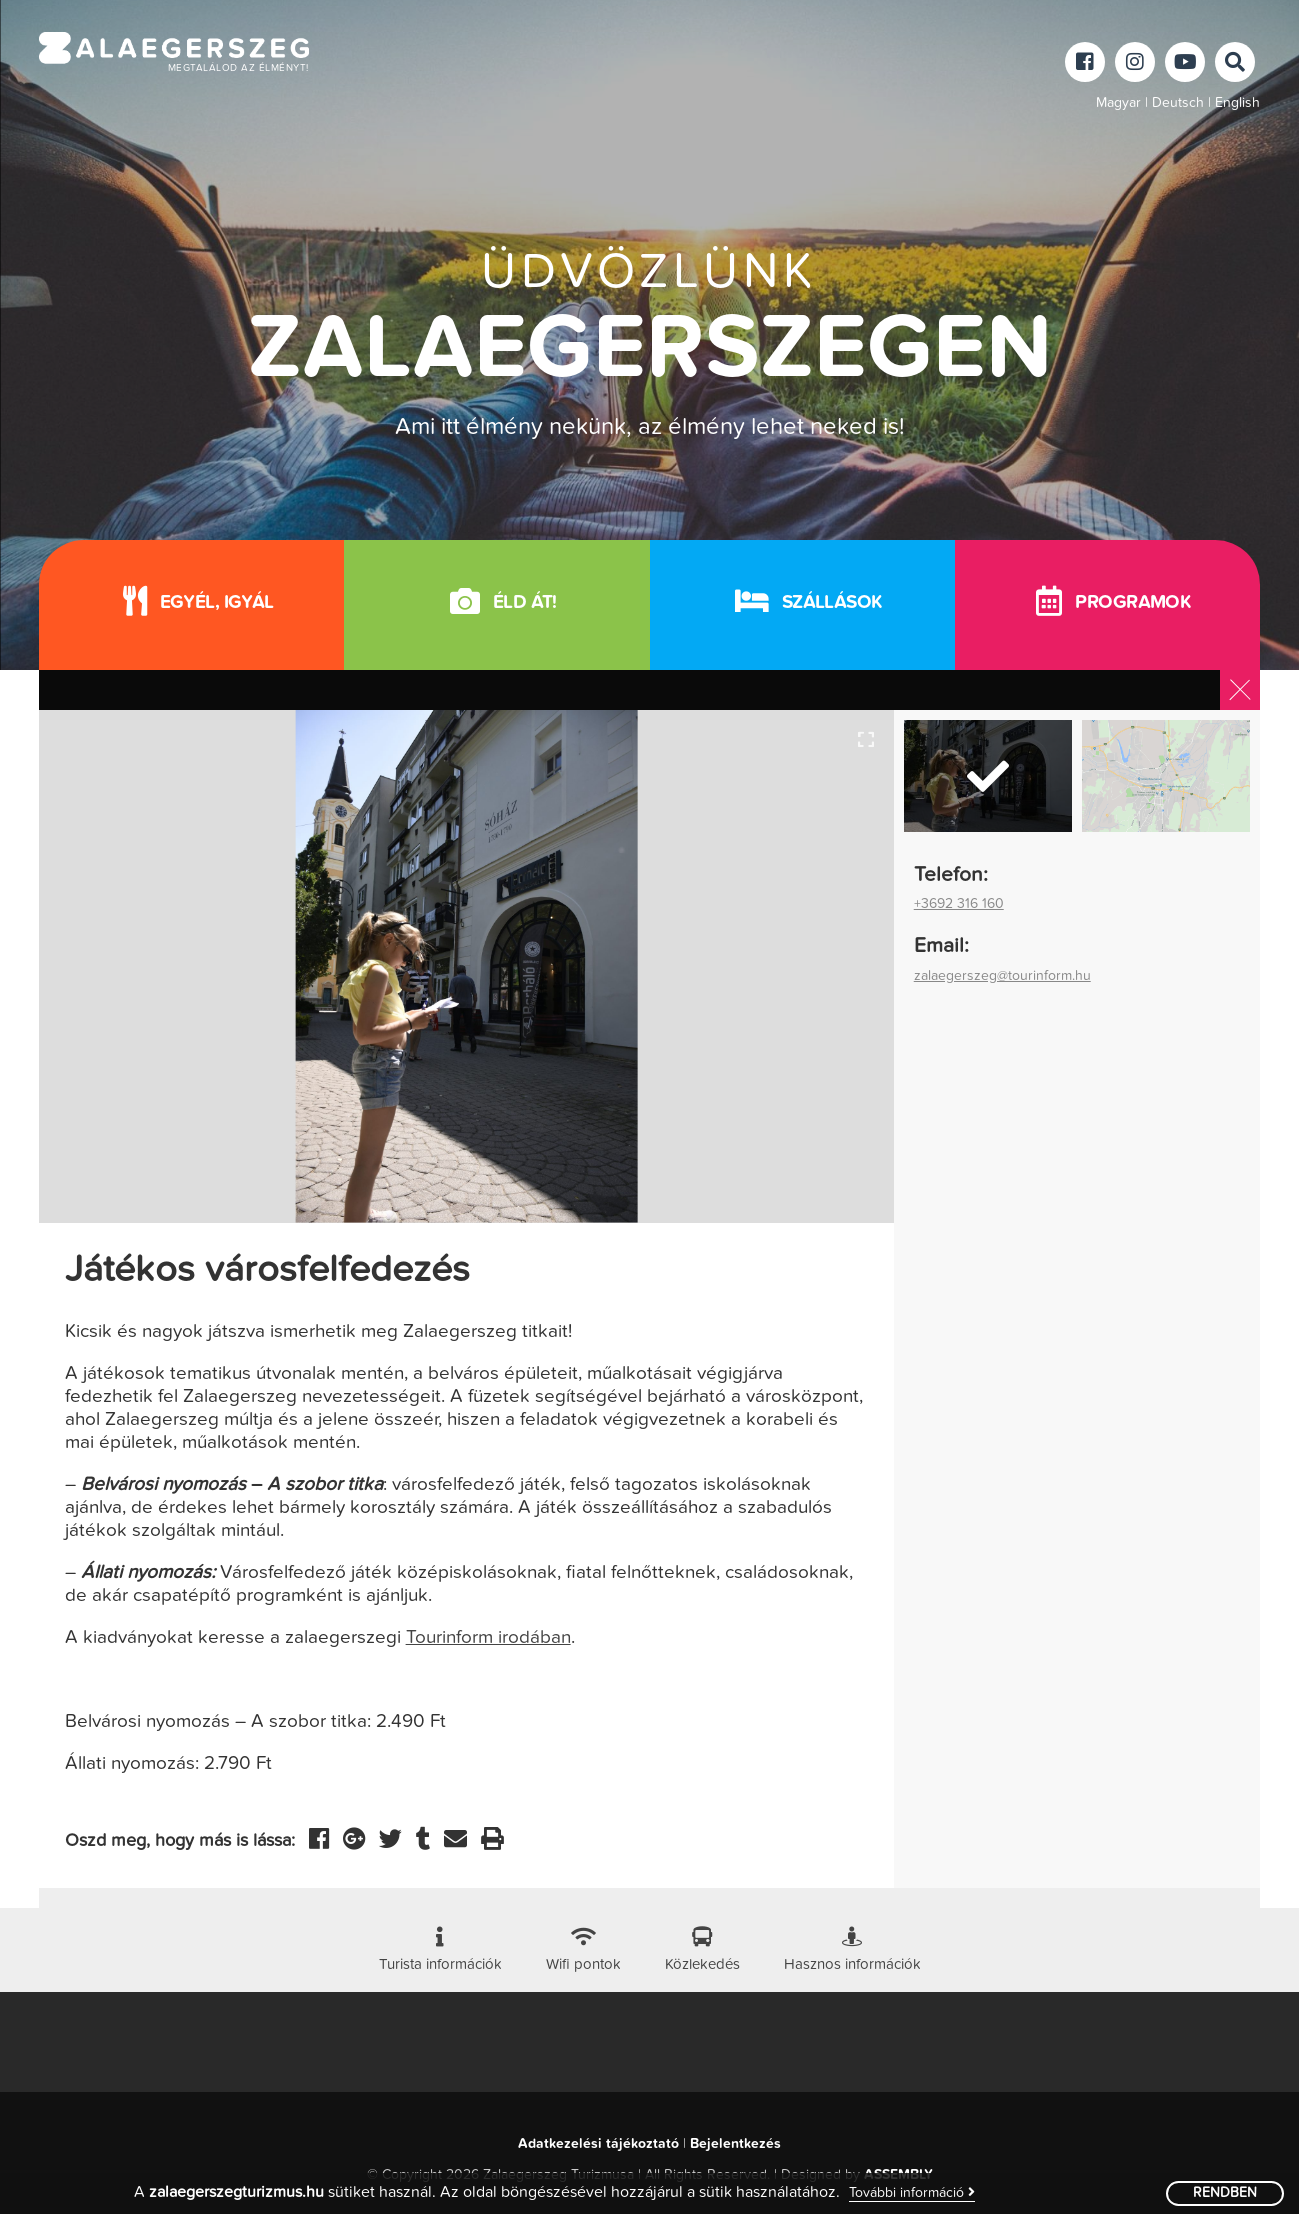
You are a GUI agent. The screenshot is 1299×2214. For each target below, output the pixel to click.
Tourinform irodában (488, 1637)
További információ (912, 2192)
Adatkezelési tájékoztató (598, 2144)
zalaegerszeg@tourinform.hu (1002, 976)
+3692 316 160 (959, 904)
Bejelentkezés (735, 2144)
